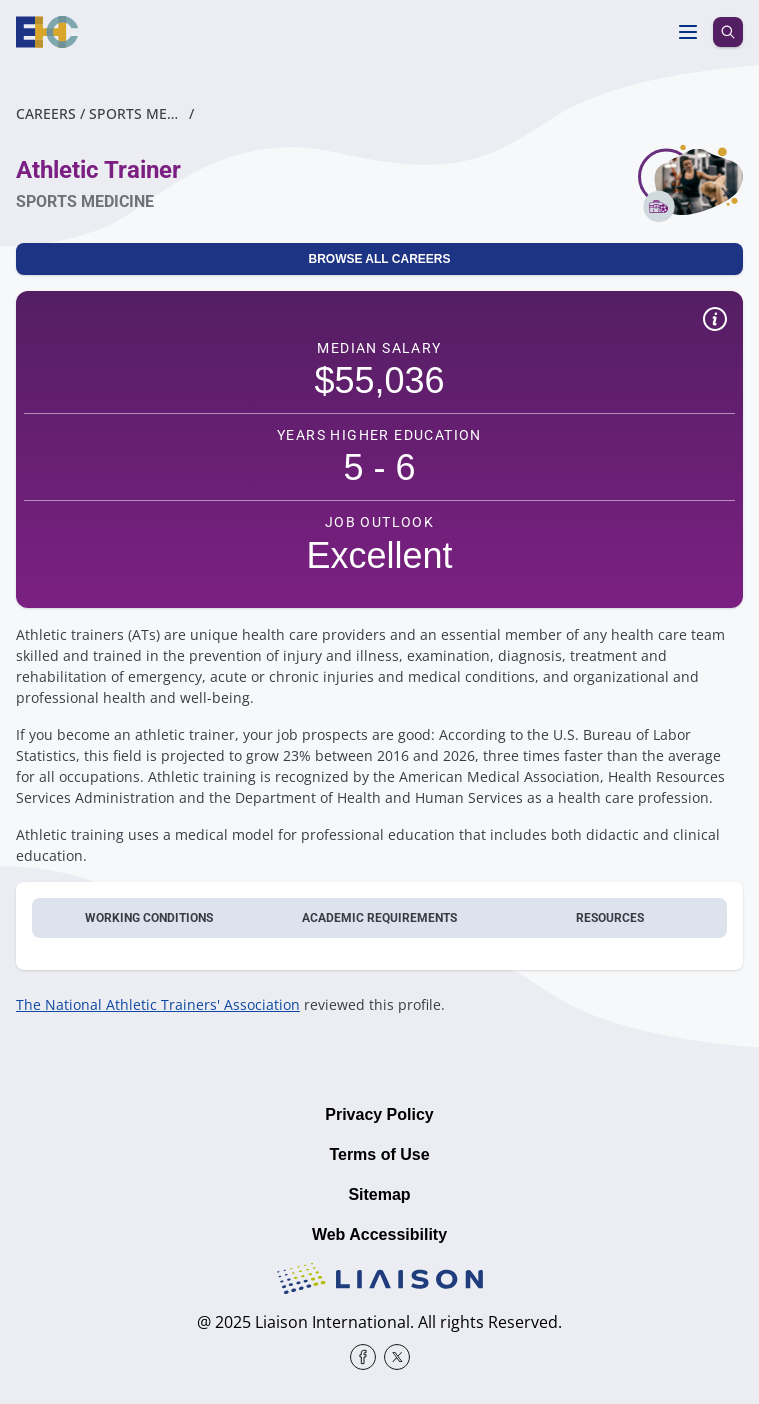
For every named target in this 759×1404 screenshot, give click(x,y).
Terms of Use (379, 1154)
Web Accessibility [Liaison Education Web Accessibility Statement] (379, 1234)
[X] (397, 1357)
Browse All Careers (379, 259)
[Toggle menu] (688, 32)
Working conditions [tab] (149, 918)
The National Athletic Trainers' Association (158, 1004)
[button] (715, 322)
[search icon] (728, 32)
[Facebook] (363, 1357)
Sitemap (379, 1194)
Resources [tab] (610, 918)
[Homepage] (47, 32)
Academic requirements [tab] (379, 918)
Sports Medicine (137, 113)
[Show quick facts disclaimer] (715, 319)
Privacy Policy (379, 1114)
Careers (46, 113)
